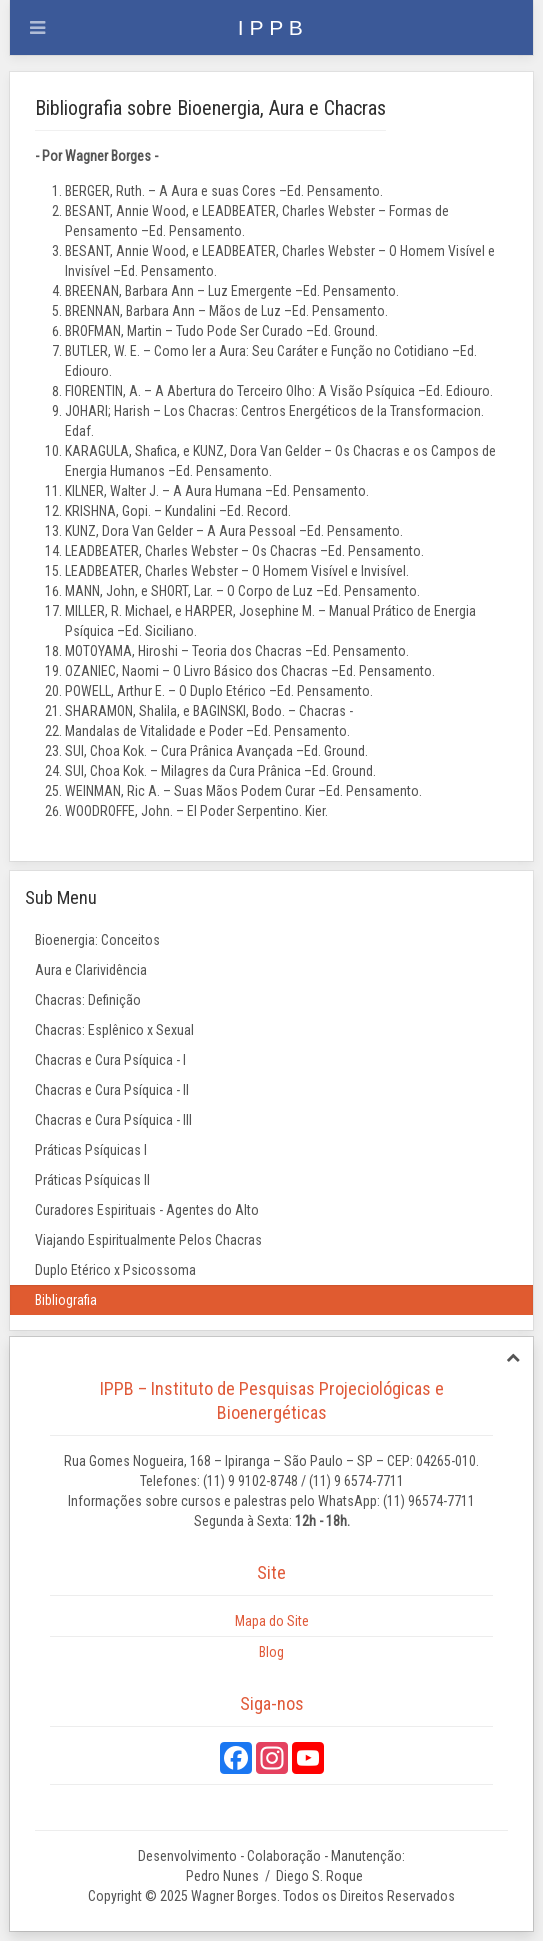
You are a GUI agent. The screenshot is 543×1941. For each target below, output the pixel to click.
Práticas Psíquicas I (91, 1150)
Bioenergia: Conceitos (97, 940)
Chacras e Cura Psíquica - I (110, 1060)
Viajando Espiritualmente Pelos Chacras (148, 1240)
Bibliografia (66, 1300)
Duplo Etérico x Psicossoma (115, 1270)
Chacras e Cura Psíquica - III (113, 1120)
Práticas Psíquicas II (92, 1180)
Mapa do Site (272, 1621)
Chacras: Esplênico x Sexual (114, 1030)
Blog (271, 1652)
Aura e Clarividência (91, 970)
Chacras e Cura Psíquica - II (112, 1090)
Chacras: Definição (88, 1000)
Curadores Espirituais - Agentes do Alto (147, 1210)
